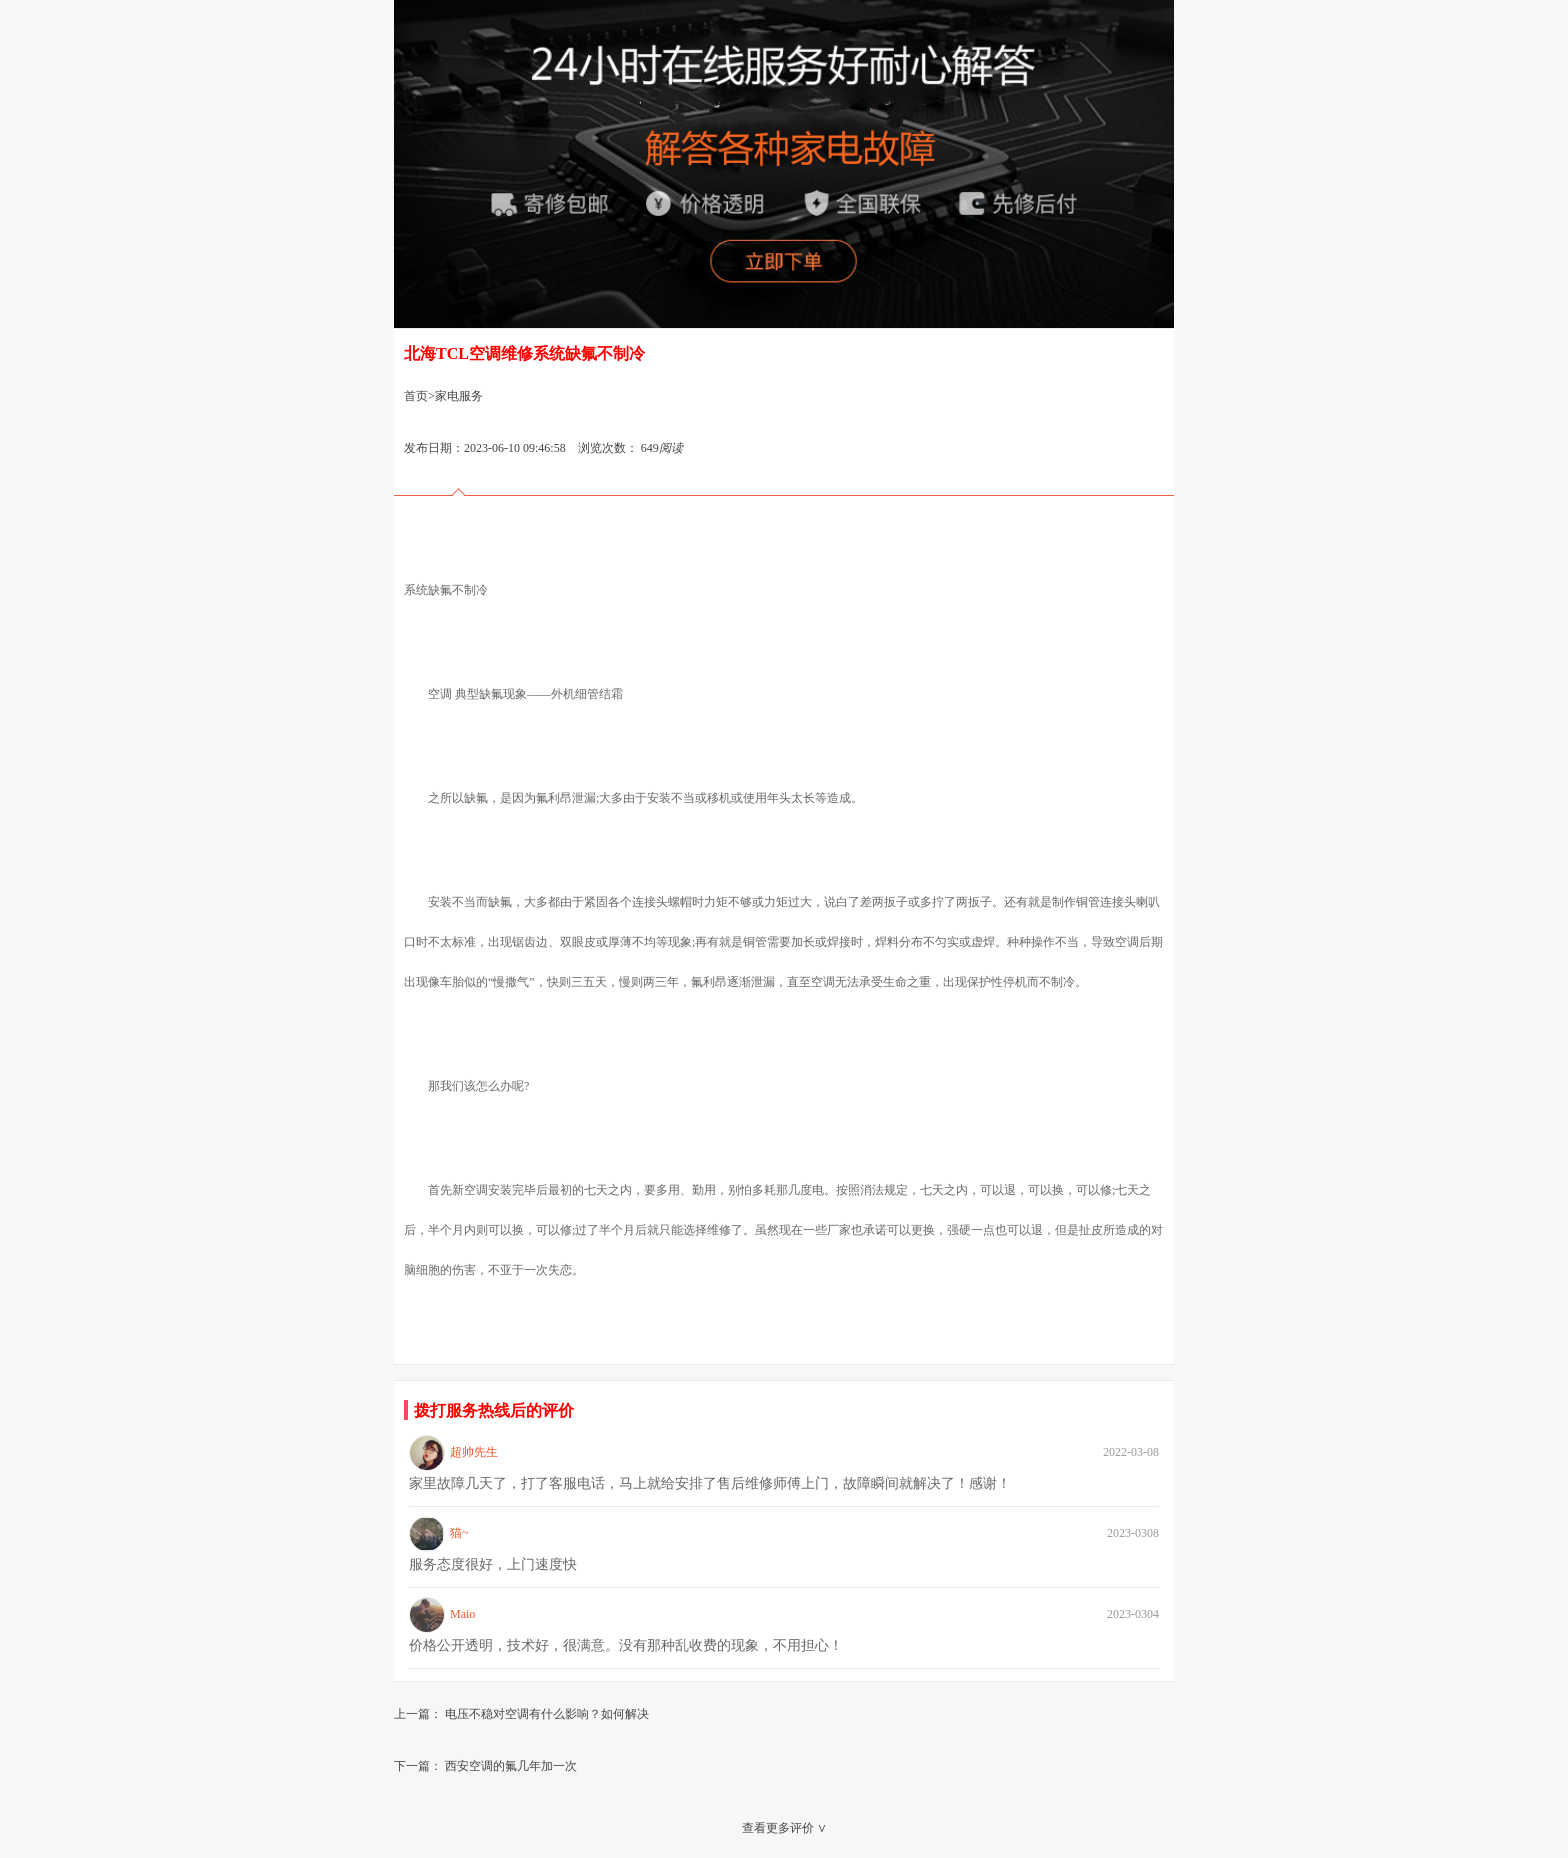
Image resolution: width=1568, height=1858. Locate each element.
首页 (416, 396)
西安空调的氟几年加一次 (511, 1766)
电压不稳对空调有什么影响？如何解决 (547, 1714)
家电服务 (459, 396)
